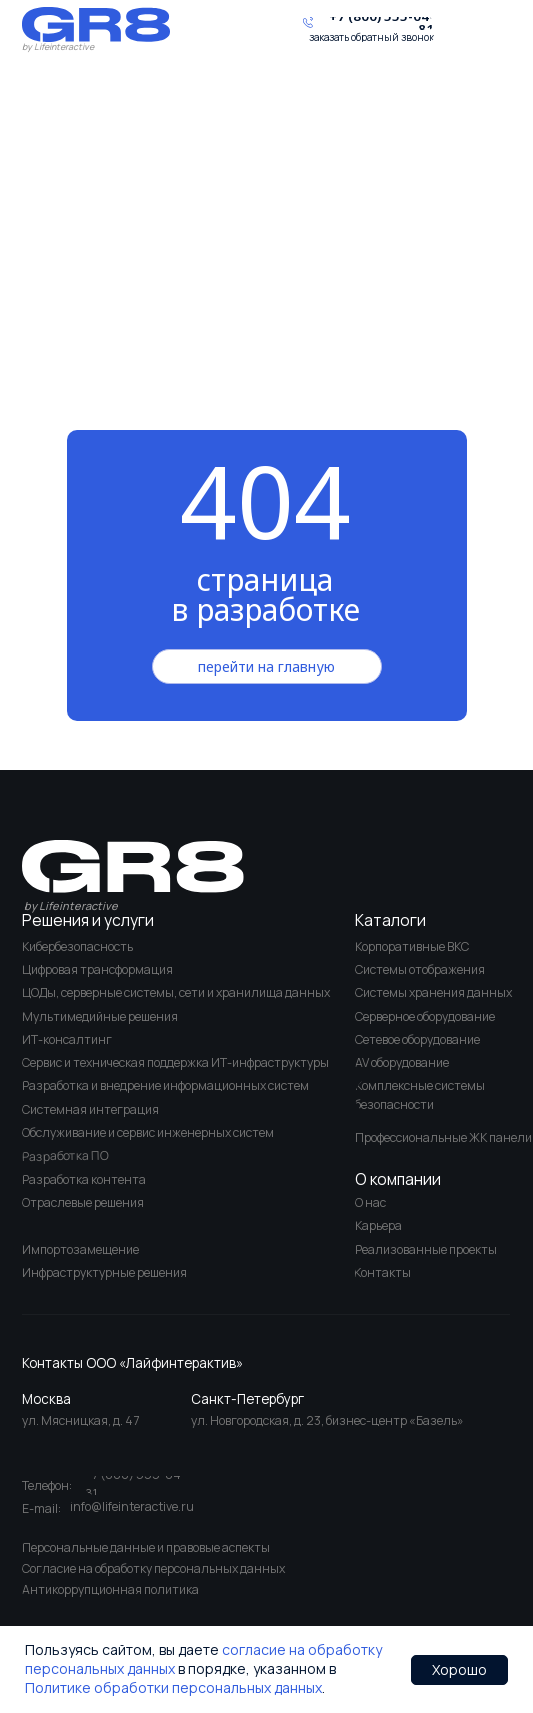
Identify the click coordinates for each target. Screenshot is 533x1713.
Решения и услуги (88, 920)
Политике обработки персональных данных (173, 1687)
